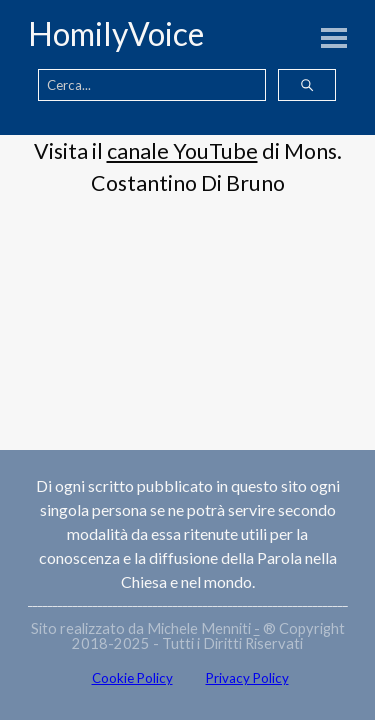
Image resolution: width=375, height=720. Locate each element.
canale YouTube (182, 151)
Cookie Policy (132, 678)
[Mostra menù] (334, 38)
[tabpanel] (187, 167)
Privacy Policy (247, 678)
